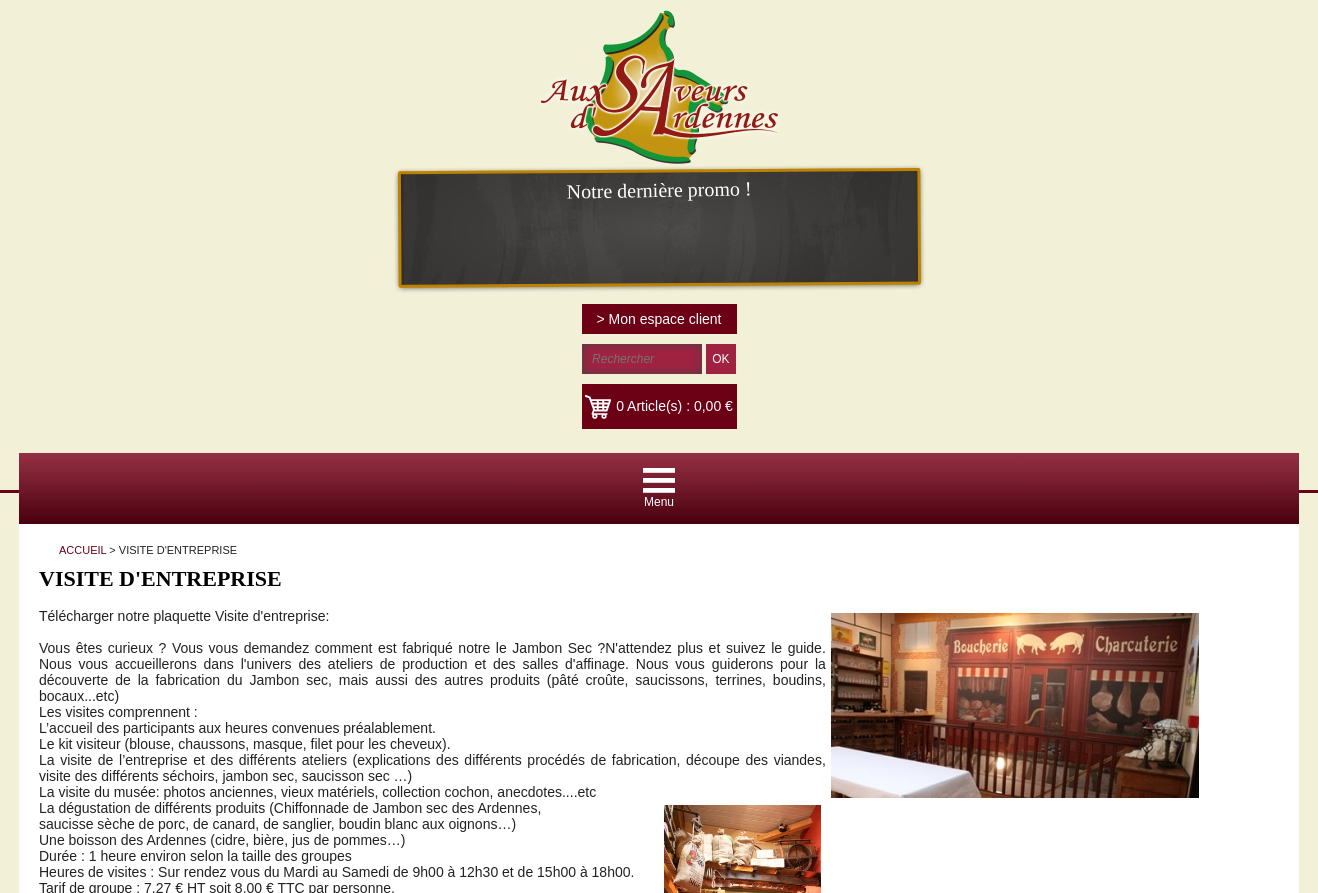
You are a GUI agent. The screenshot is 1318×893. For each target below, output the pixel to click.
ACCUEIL (82, 550)
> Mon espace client (659, 319)
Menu (659, 502)
